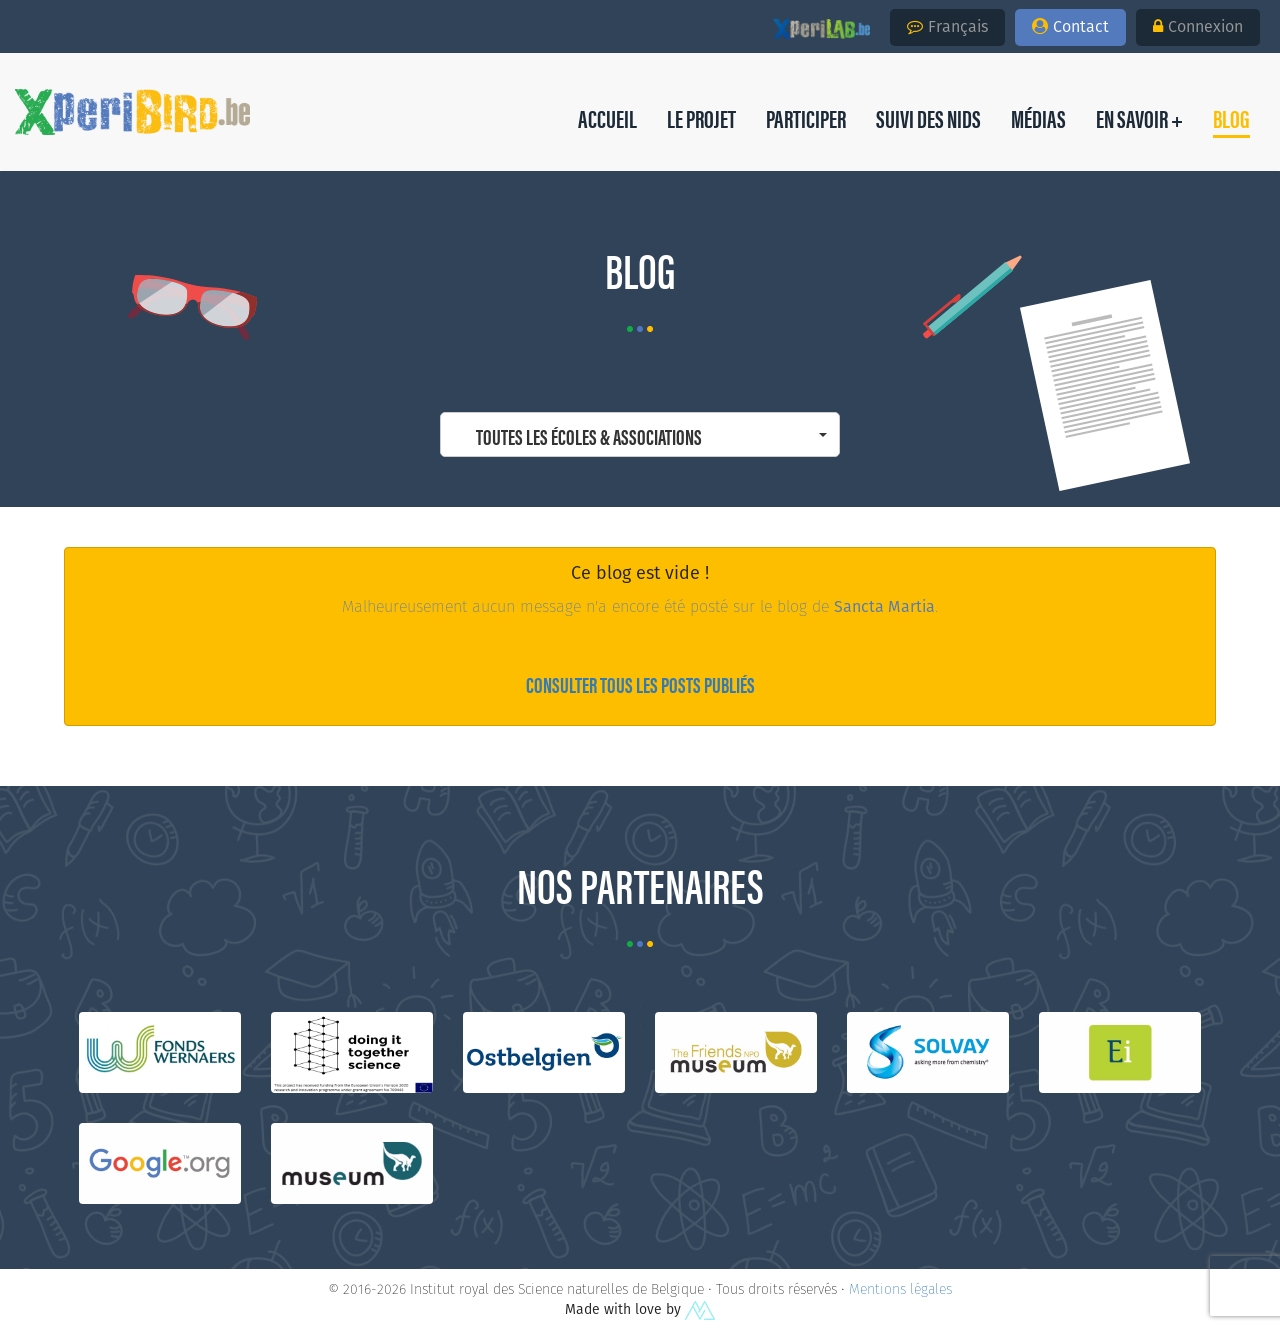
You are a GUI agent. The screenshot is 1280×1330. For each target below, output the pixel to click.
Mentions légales (900, 1289)
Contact (1070, 26)
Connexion (1198, 26)
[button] (1231, 118)
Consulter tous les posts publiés (640, 683)
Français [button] (947, 26)
